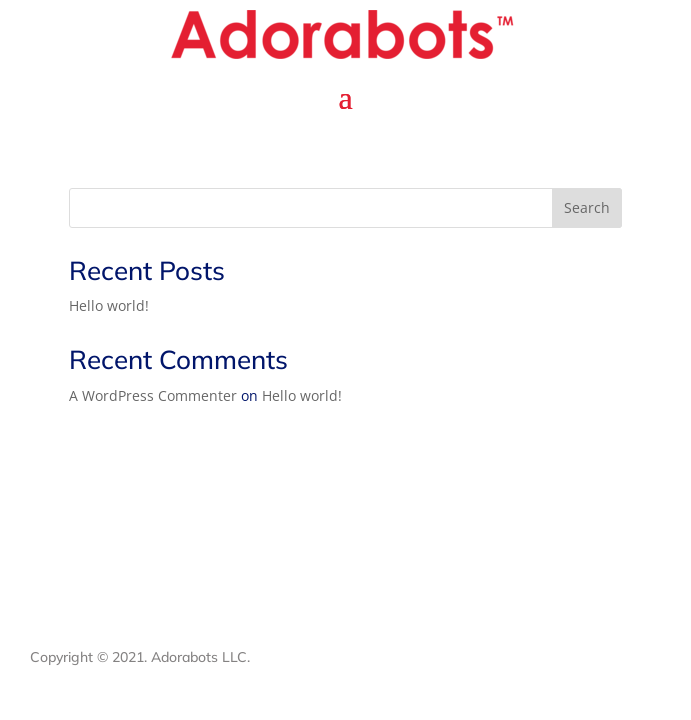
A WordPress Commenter (153, 395)
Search (587, 207)
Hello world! (109, 305)
